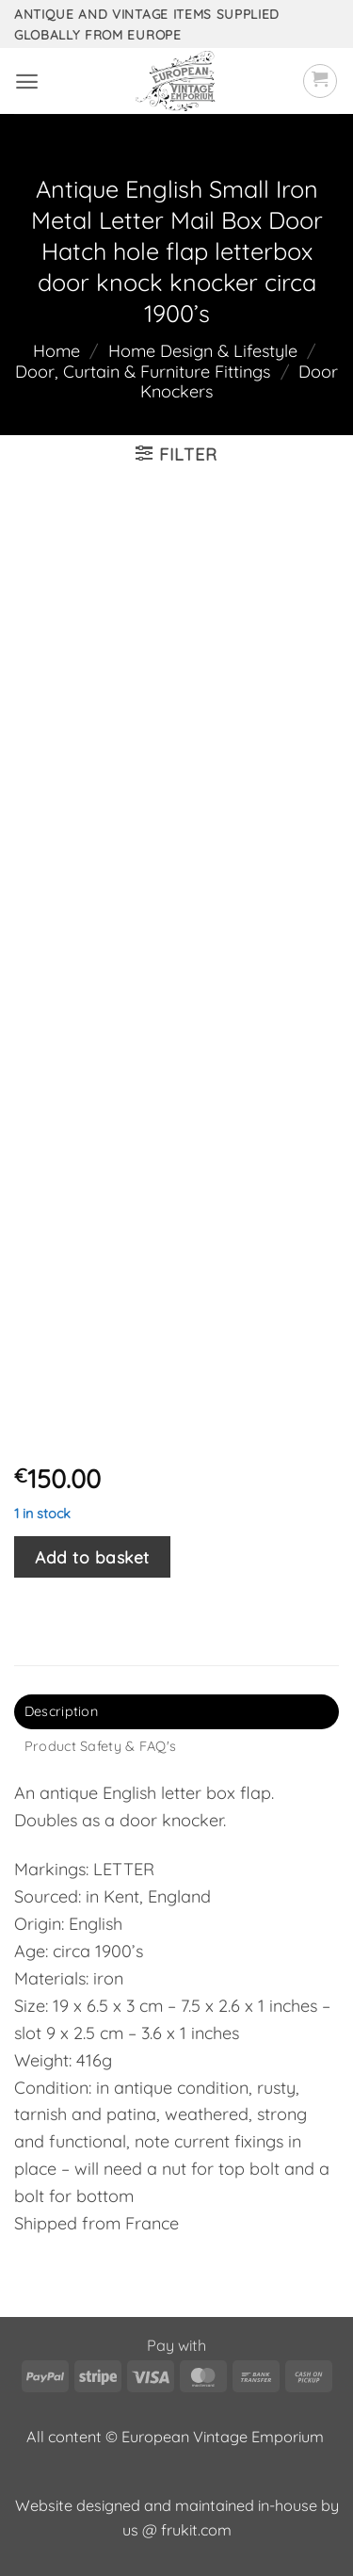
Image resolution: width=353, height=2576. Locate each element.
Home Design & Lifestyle (202, 351)
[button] (27, 81)
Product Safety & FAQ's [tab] (100, 1746)
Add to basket (92, 1557)
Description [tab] (61, 1711)
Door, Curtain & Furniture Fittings (142, 371)
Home (56, 351)
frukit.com (196, 2529)
